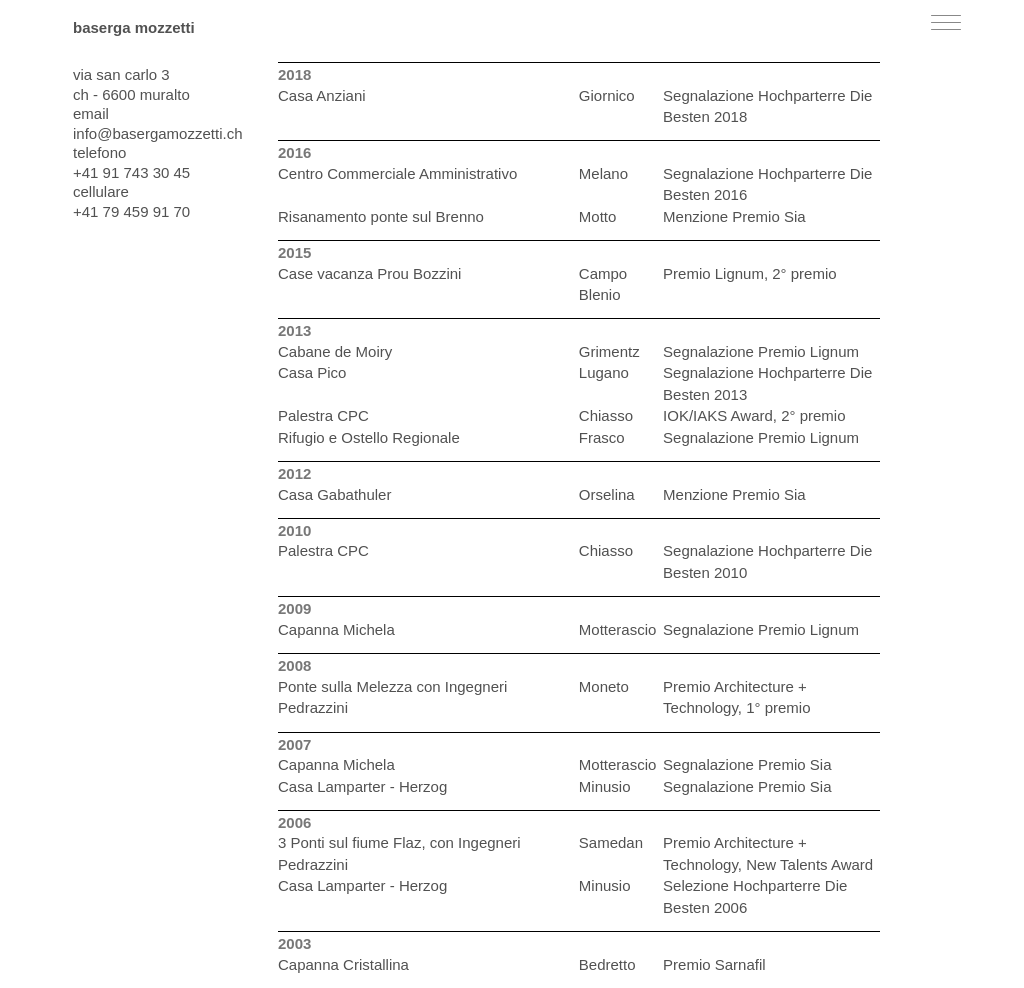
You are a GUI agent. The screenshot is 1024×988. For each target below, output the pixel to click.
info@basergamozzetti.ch (157, 133)
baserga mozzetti (134, 27)
